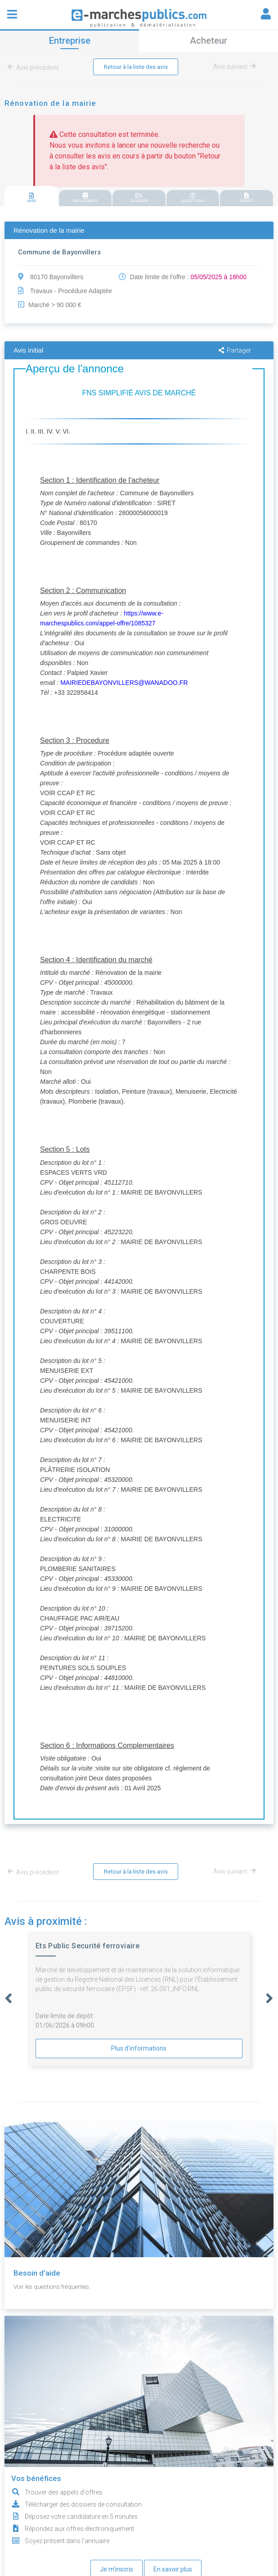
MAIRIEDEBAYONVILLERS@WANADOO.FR (124, 683)
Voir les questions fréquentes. (55, 2287)
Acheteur (208, 40)
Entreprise (69, 40)
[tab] (31, 197)
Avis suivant (234, 67)
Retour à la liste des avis (136, 67)
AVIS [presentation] (31, 198)
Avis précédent (35, 67)
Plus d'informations (138, 2049)
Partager (235, 350)
